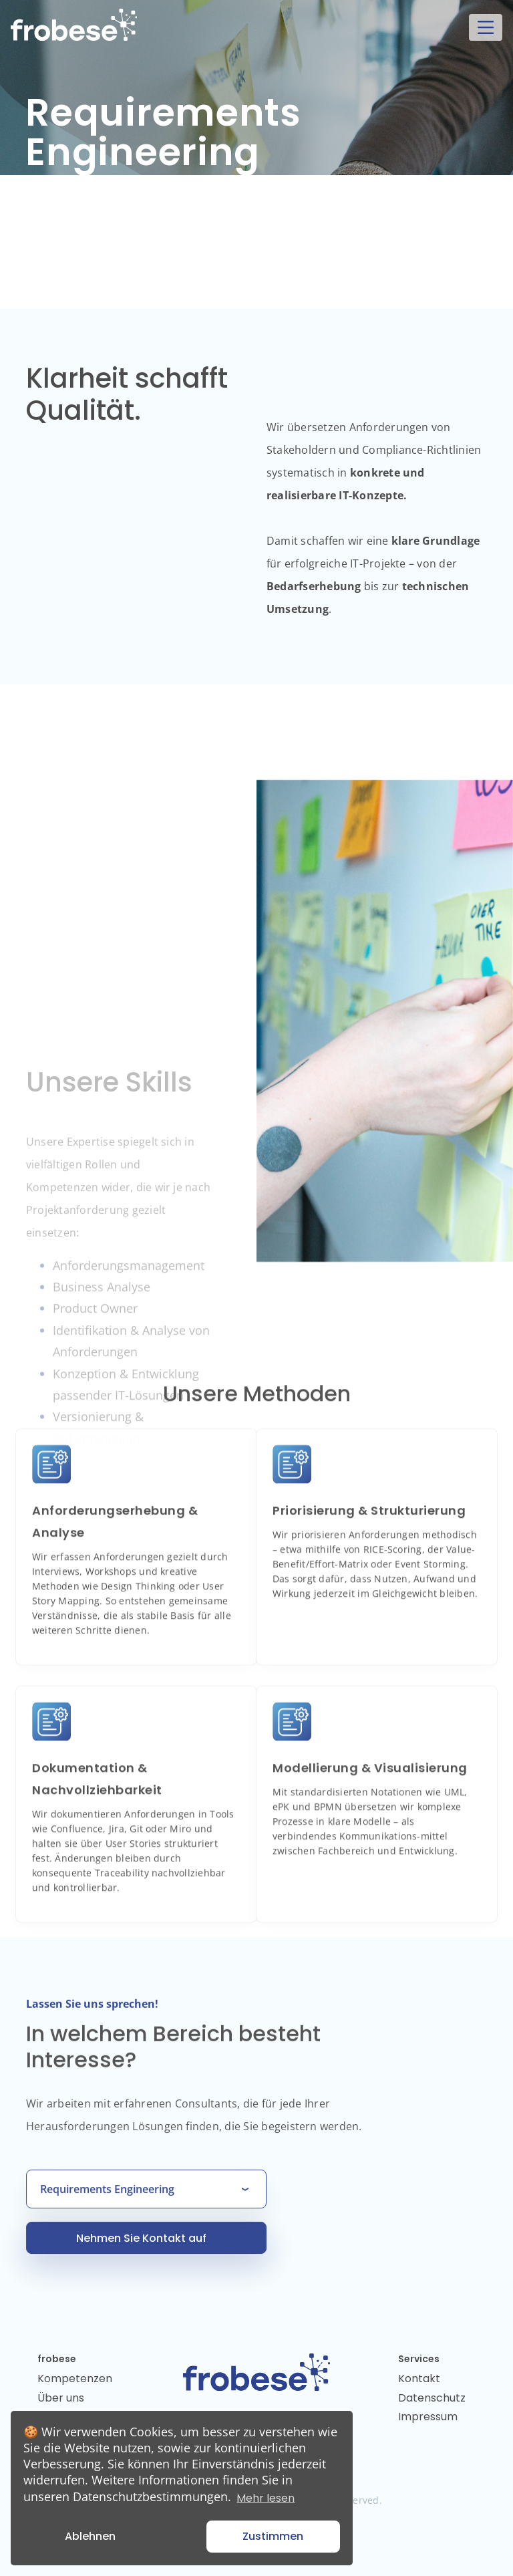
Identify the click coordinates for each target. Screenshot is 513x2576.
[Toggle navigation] (485, 27)
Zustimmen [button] (272, 2536)
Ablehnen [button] (90, 2536)
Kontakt (419, 2378)
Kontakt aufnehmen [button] (100, 225)
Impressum (428, 2416)
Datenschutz (432, 2398)
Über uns (60, 2398)
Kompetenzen (74, 2378)
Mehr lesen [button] (265, 2498)
